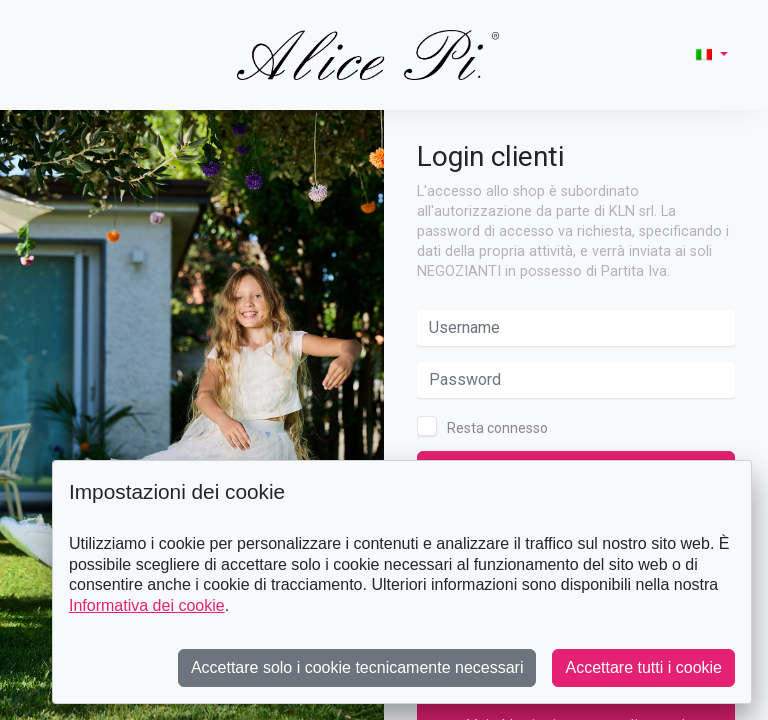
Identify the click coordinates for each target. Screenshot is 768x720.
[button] (712, 54)
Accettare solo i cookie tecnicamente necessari (357, 667)
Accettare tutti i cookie (643, 667)
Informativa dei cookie (147, 605)
